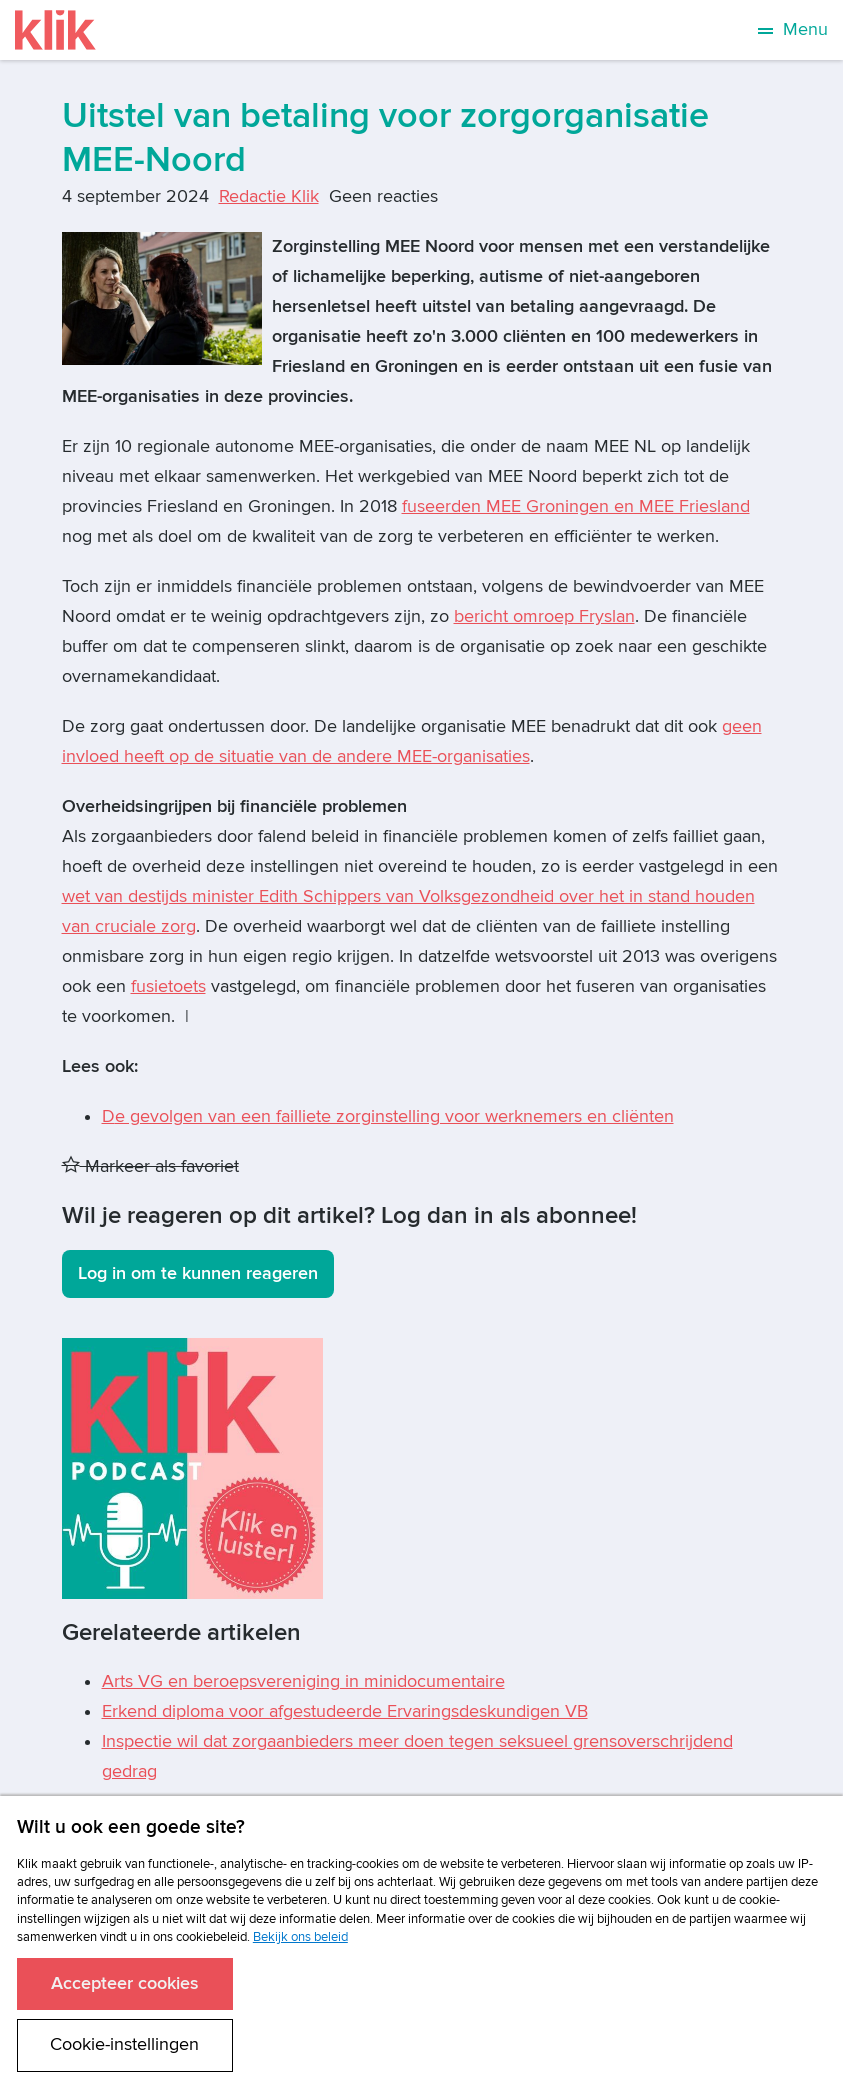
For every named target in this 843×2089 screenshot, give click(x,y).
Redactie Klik (269, 196)
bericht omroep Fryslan (544, 616)
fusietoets (168, 986)
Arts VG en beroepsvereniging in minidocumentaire (303, 1681)
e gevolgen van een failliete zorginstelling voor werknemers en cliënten (394, 1116)
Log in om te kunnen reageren (198, 1273)
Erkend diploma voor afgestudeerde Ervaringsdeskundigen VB (345, 1711)
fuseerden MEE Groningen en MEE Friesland (576, 506)
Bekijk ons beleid (300, 1937)
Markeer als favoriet (150, 1166)
